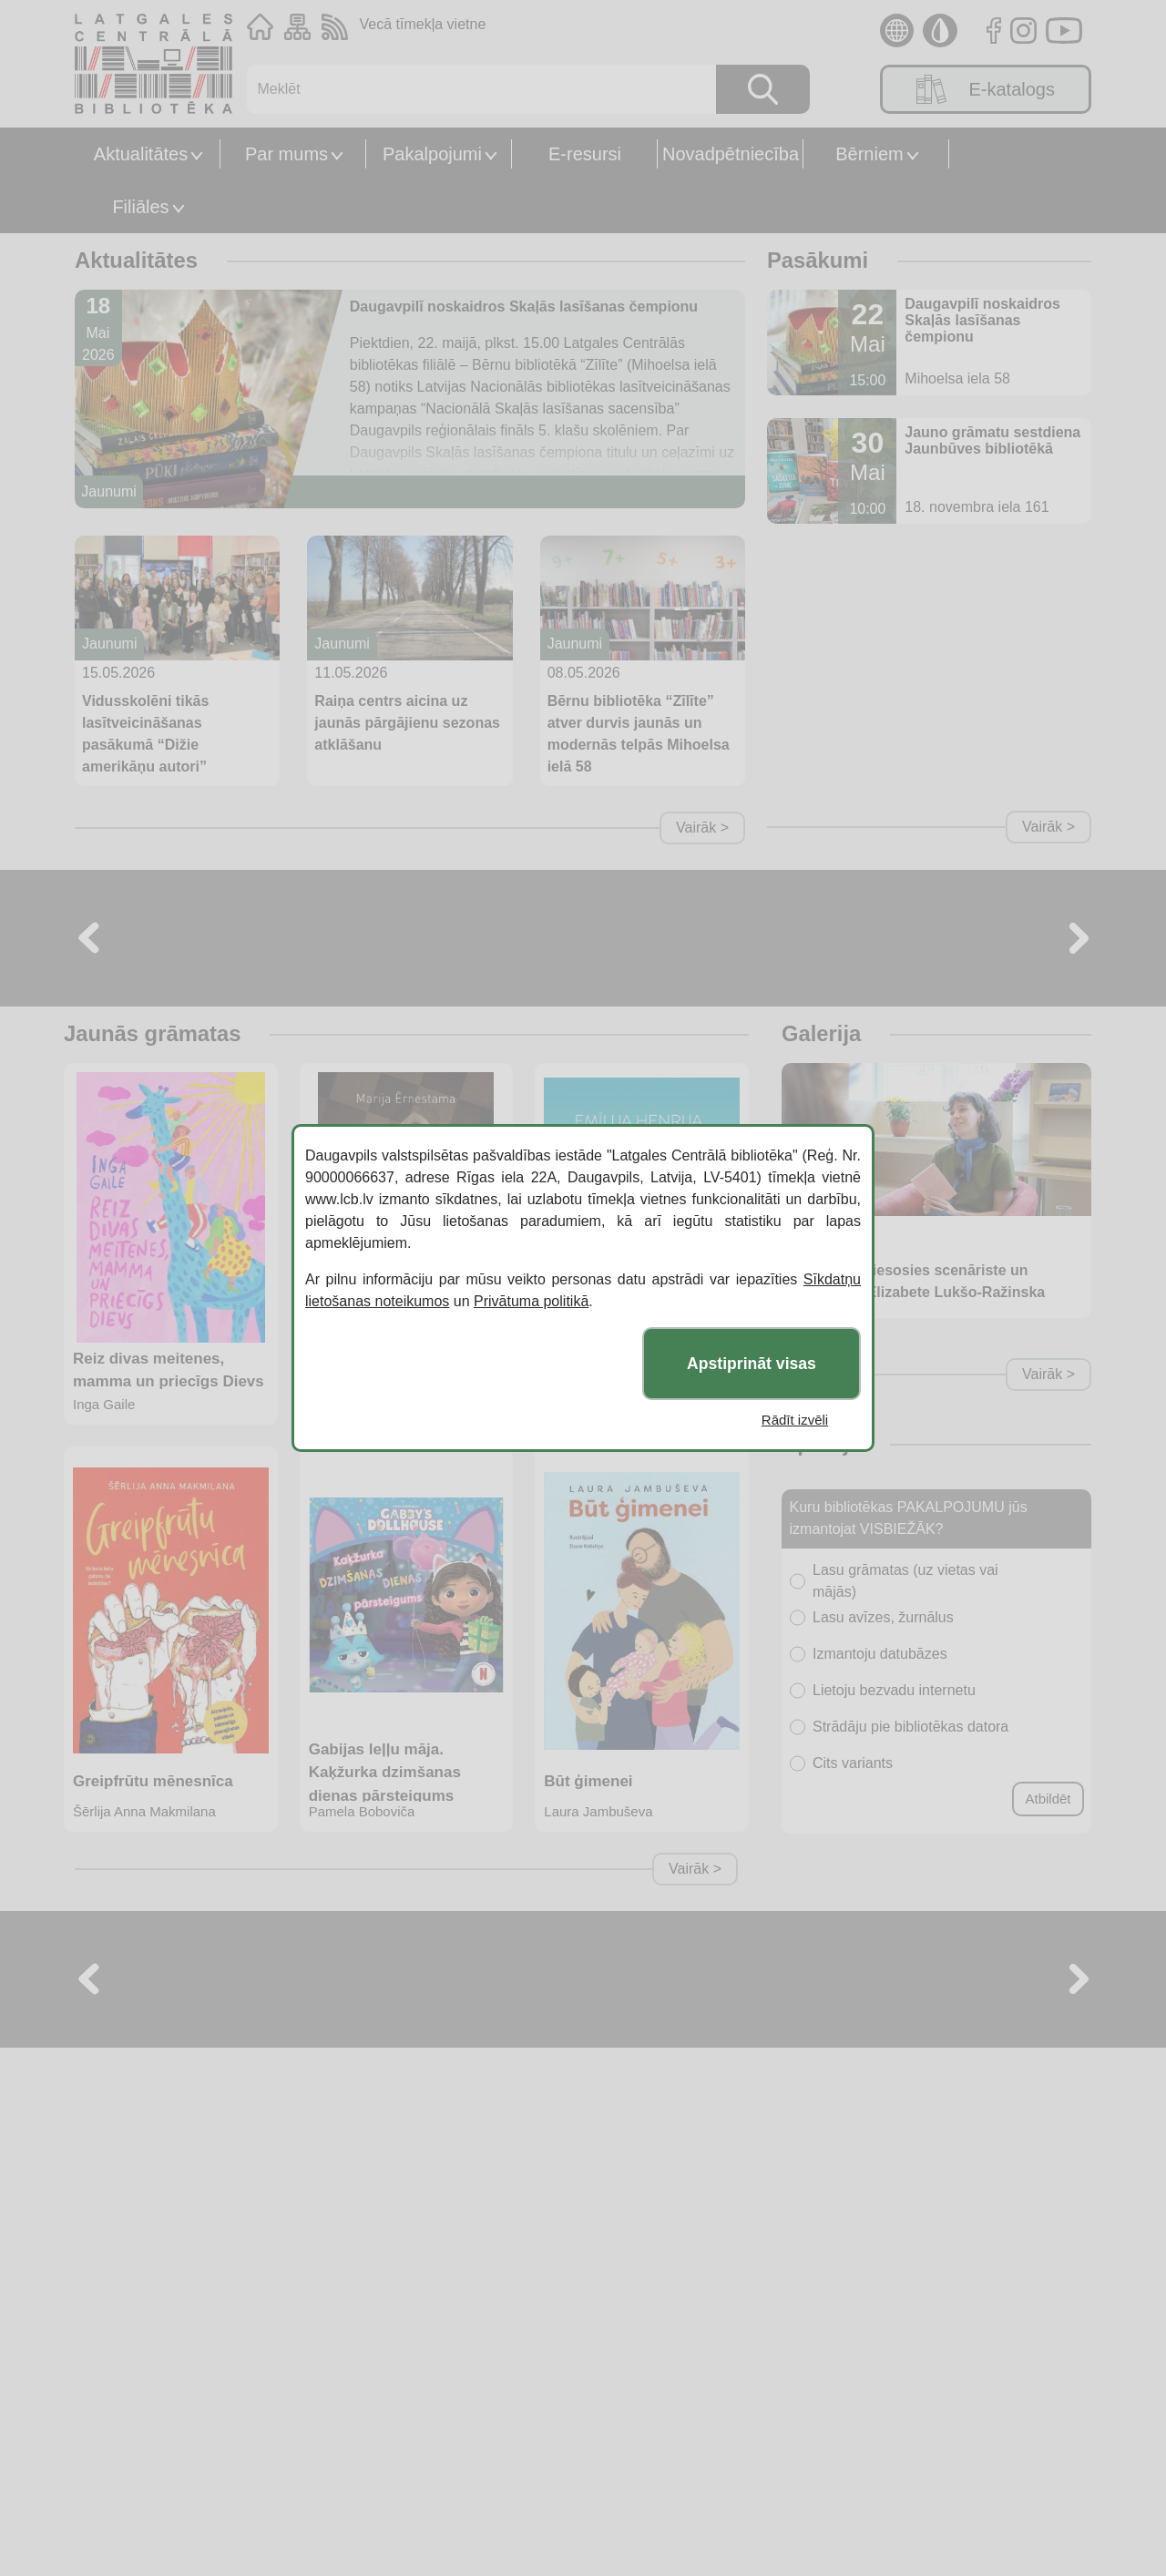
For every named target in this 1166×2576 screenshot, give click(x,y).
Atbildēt (1047, 1798)
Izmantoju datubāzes (880, 1653)
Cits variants (853, 1763)
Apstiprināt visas (751, 1363)
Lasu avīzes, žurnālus (883, 1617)
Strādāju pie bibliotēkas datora (910, 1726)
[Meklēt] (472, 89)
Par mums (286, 154)
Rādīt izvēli (795, 1419)
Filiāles (140, 207)
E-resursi (584, 154)
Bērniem (869, 154)
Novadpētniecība (730, 154)
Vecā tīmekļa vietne (423, 24)
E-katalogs (985, 89)
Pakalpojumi (432, 154)
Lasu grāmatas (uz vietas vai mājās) (905, 1581)
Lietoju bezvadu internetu (894, 1690)
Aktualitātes (141, 154)
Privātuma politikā (531, 1301)
